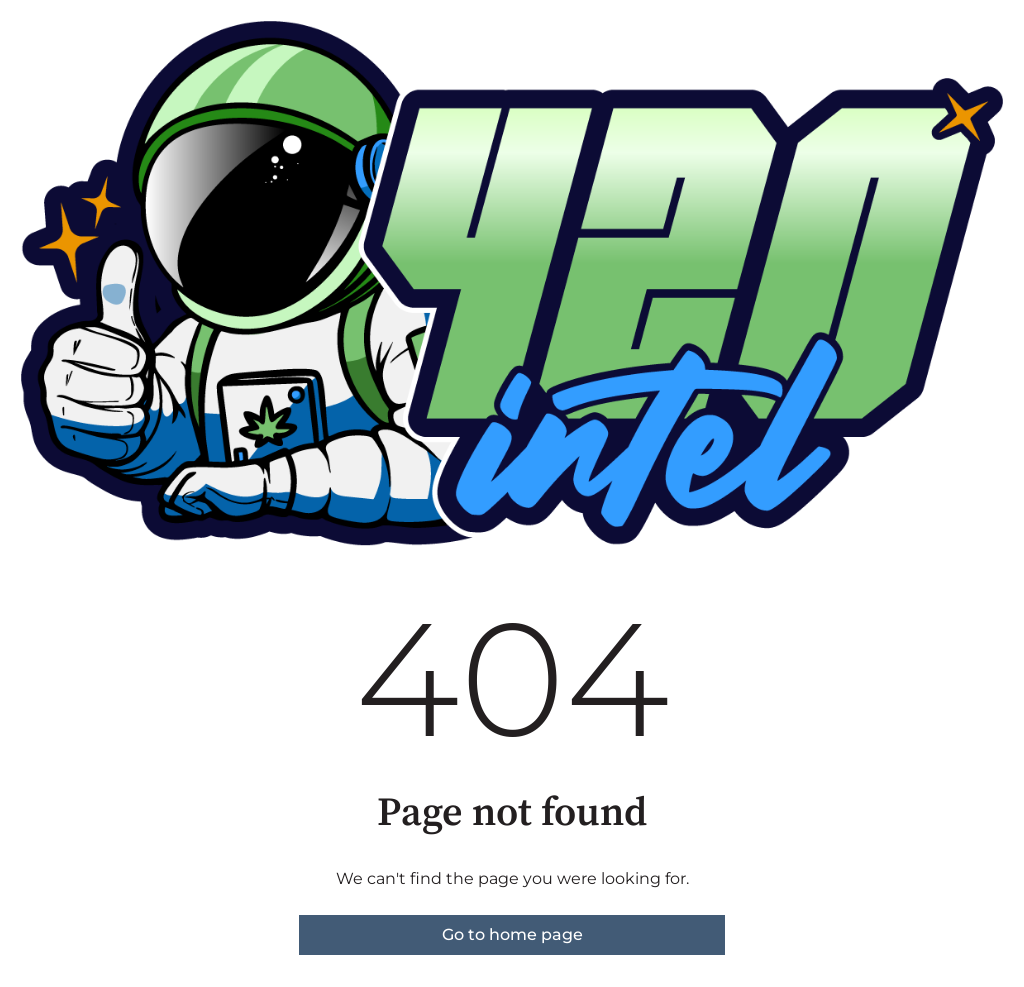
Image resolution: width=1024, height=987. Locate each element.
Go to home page (512, 934)
